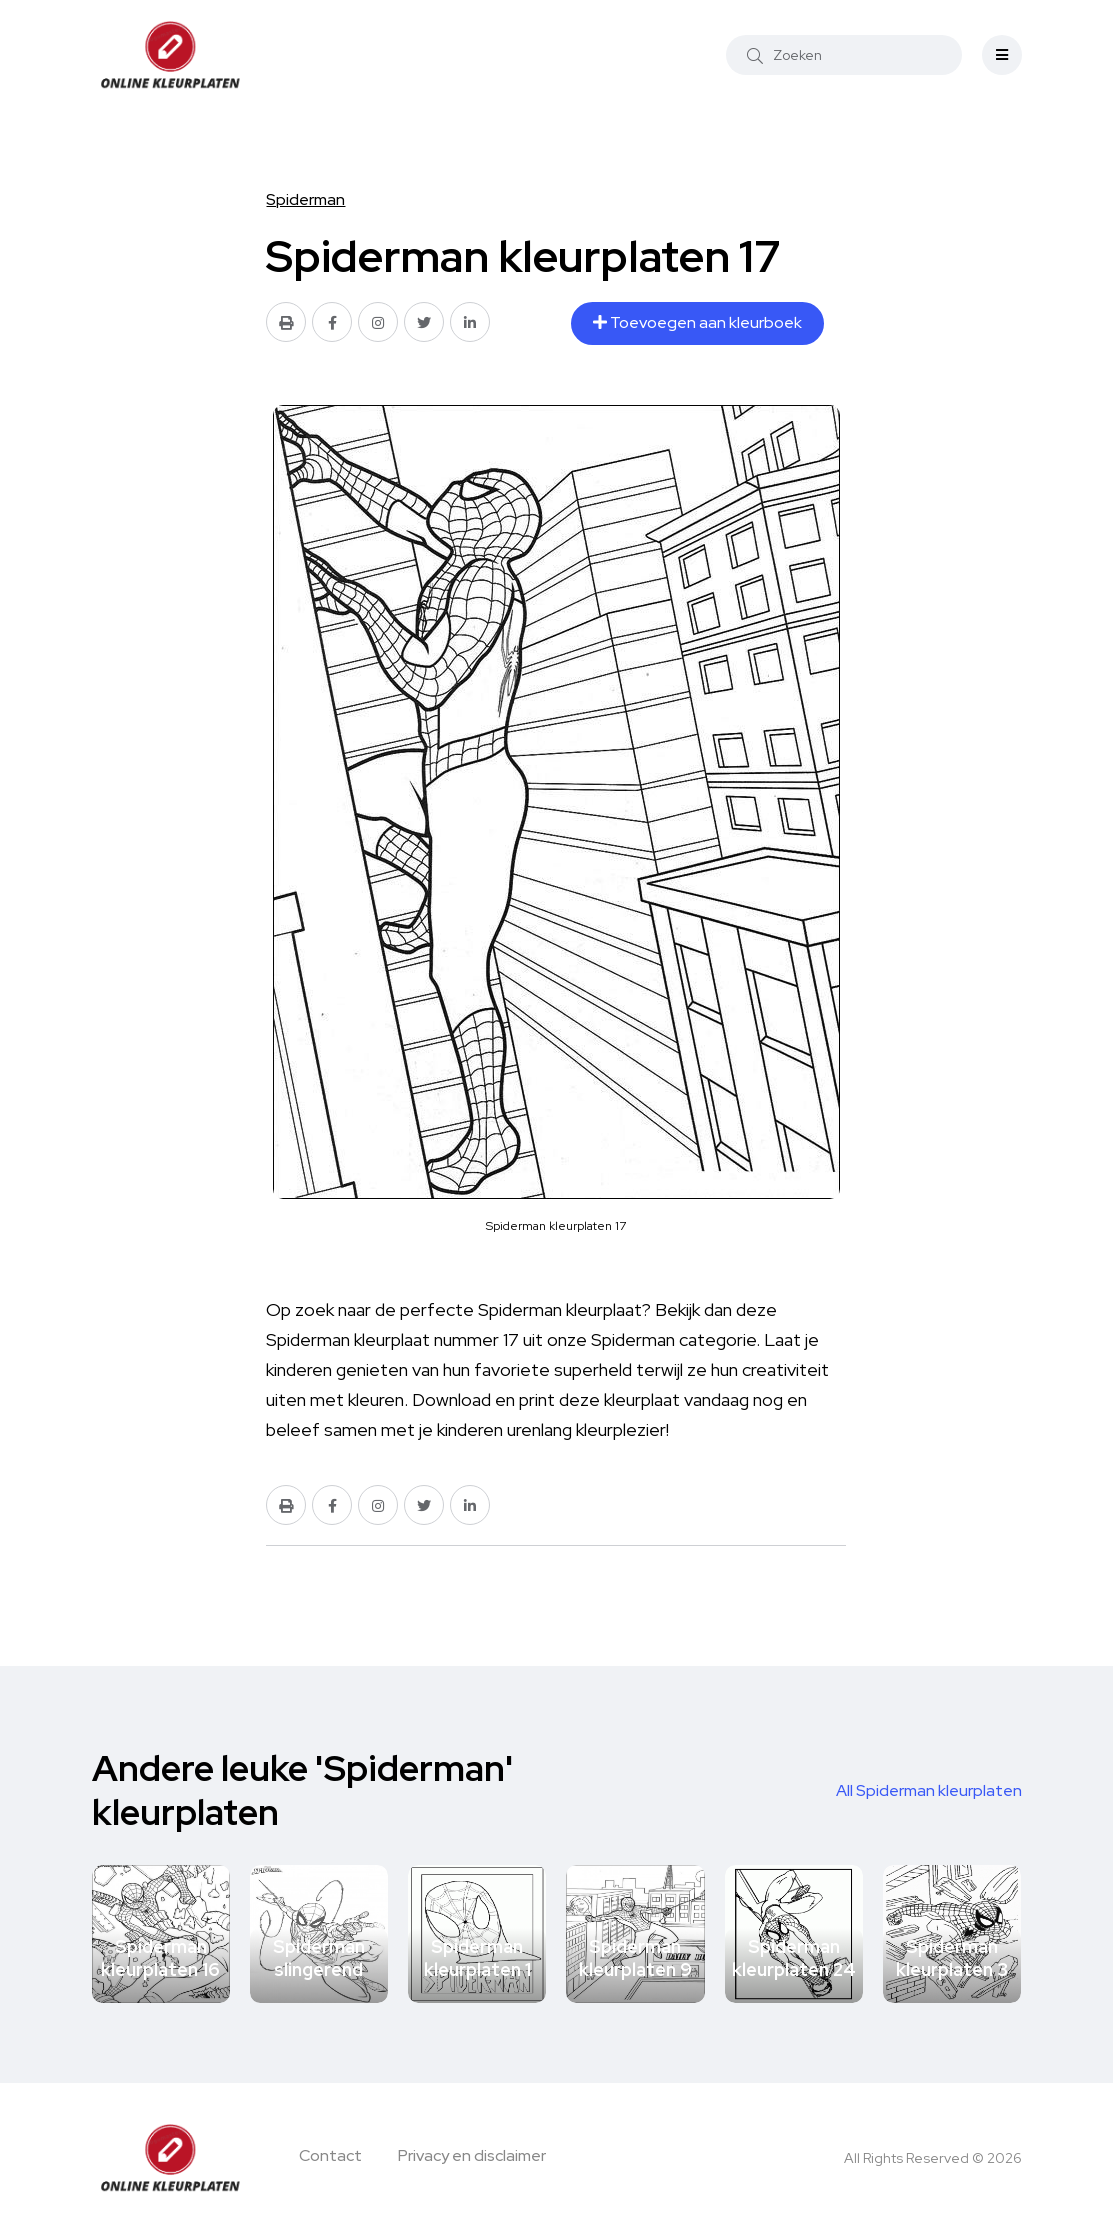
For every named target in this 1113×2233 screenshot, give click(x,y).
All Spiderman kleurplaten (929, 1790)
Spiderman (305, 199)
